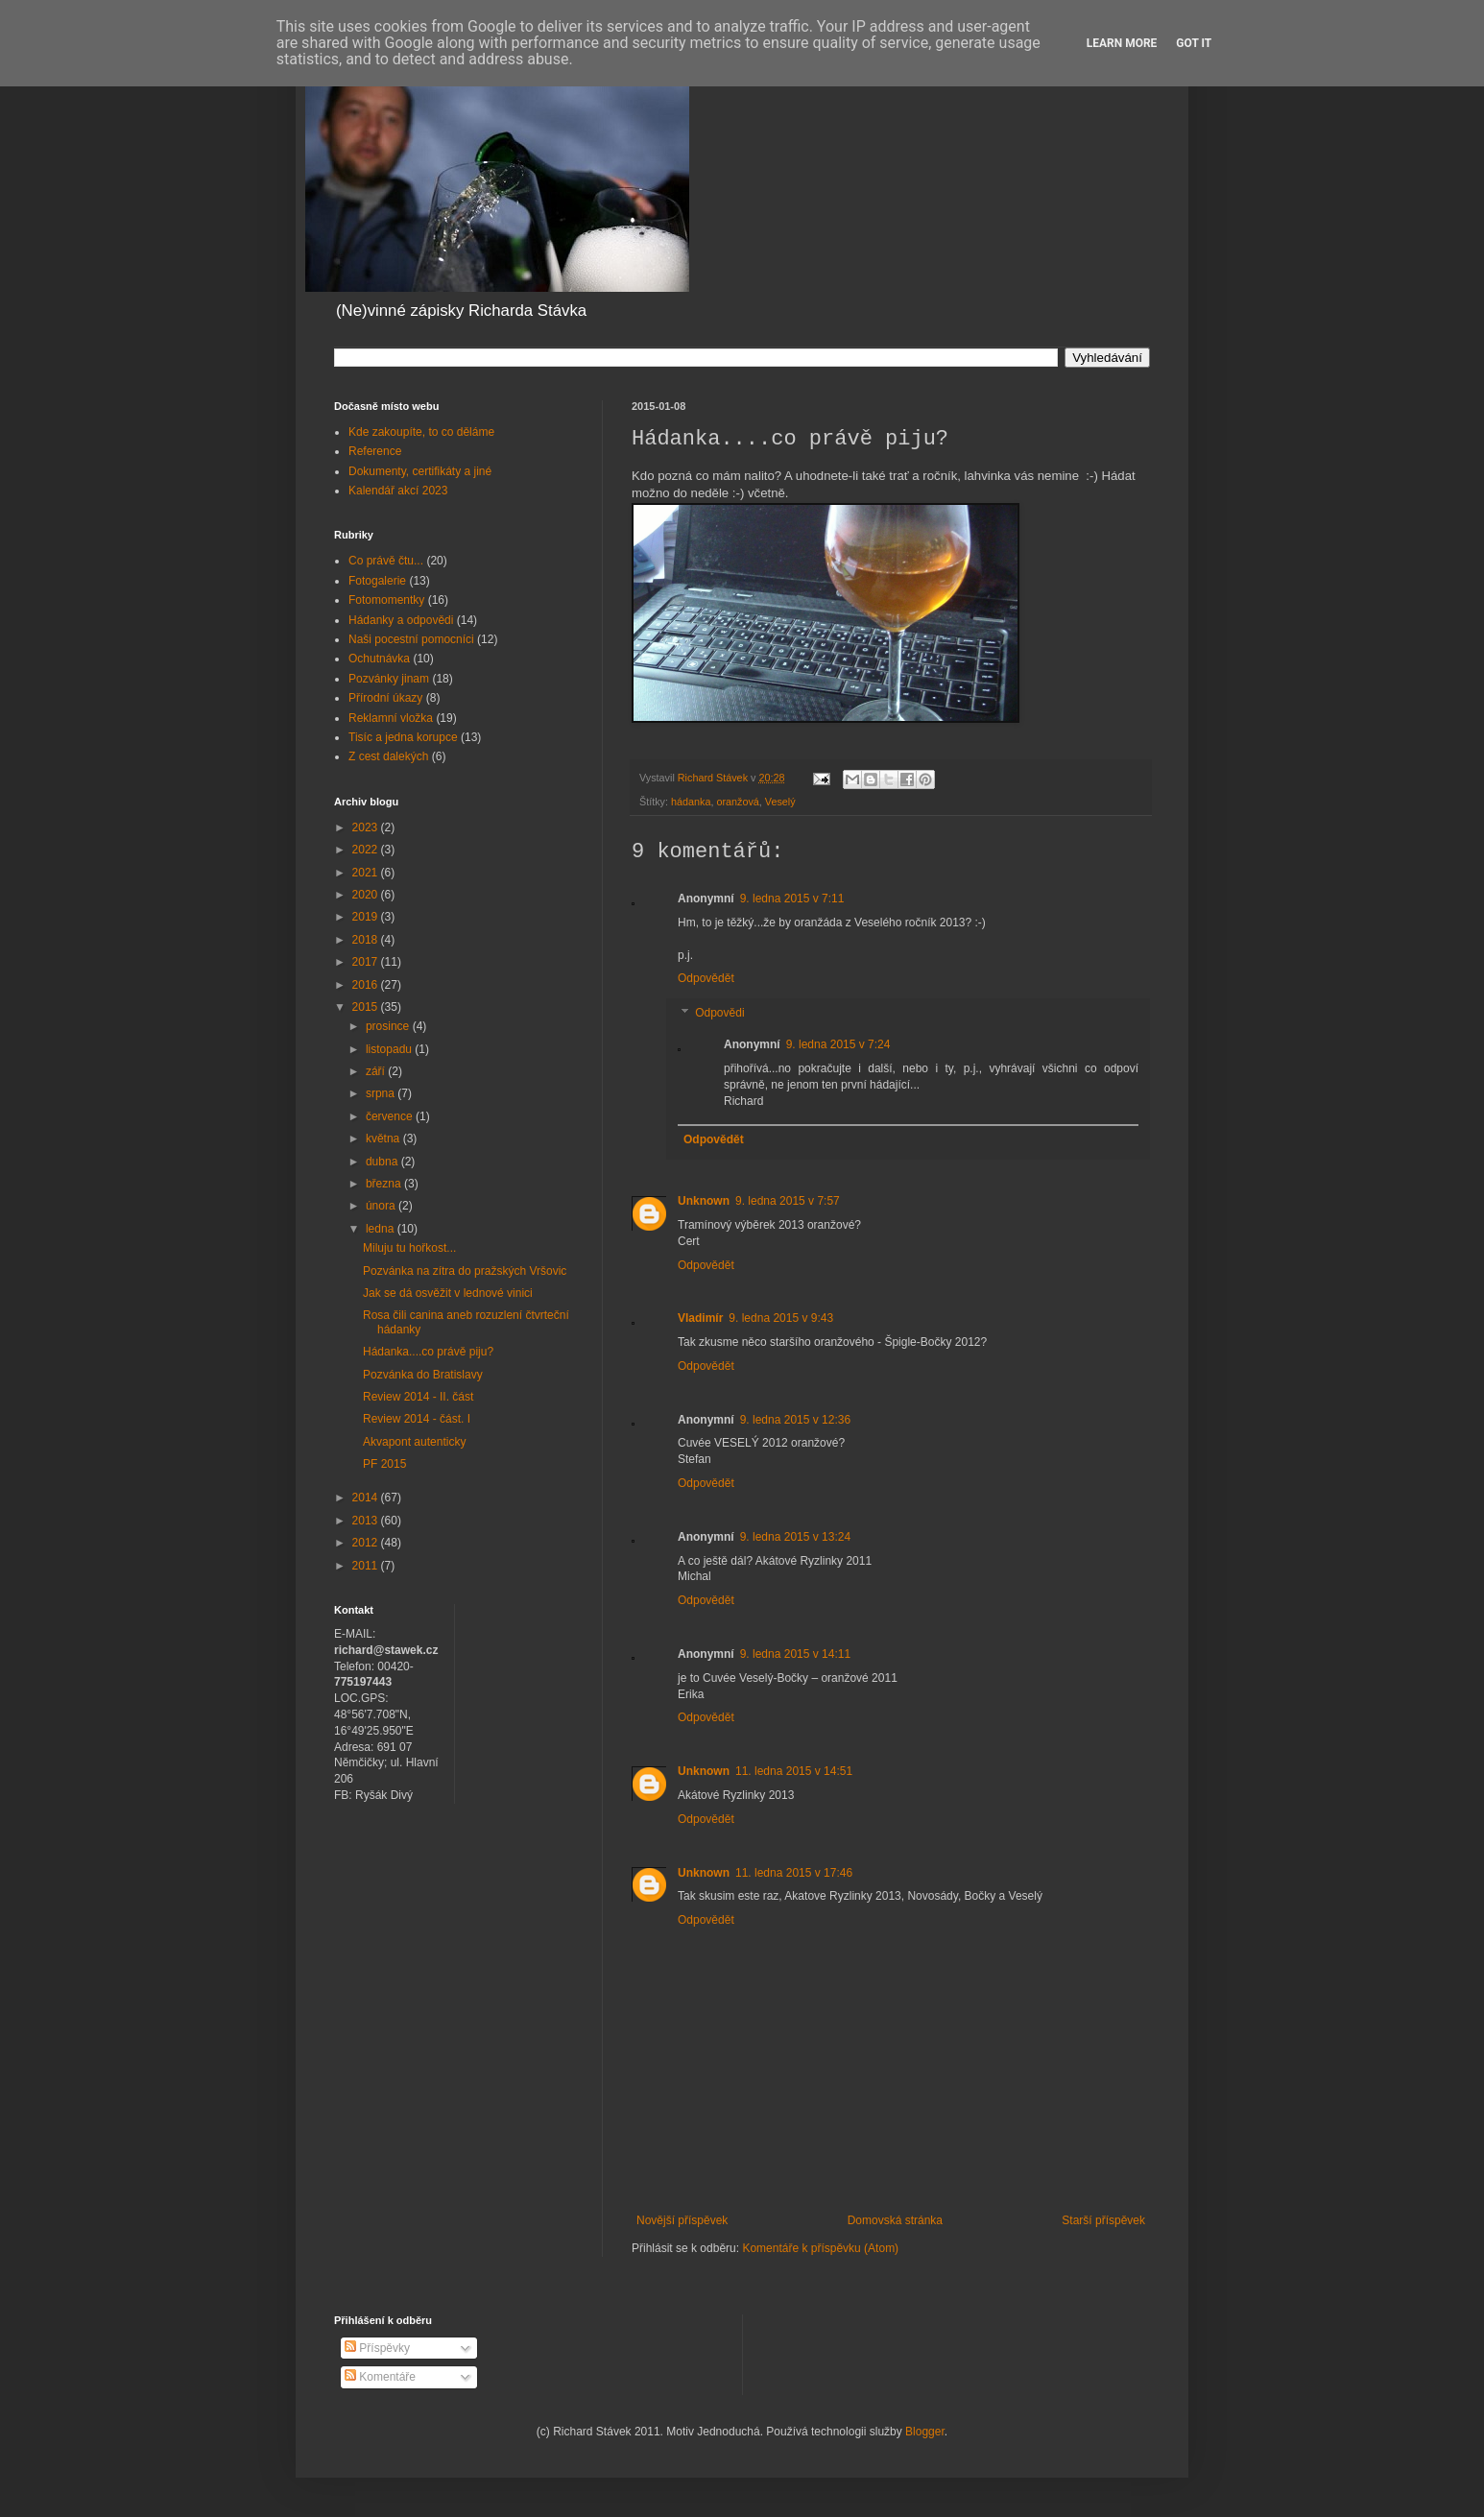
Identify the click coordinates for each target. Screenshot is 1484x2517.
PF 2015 (384, 1464)
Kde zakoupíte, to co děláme (421, 432)
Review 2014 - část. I (416, 1419)
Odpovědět (706, 978)
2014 (366, 1497)
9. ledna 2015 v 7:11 (792, 898)
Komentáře (380, 2377)
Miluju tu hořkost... (409, 1248)
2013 (366, 1520)
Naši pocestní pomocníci (411, 639)
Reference (374, 451)
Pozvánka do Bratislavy (423, 1374)
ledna (381, 1228)
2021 (366, 872)
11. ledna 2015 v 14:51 (793, 1771)
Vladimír (700, 1318)
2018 (366, 940)
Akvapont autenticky (414, 1442)
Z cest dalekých (388, 756)
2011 (366, 1565)
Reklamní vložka (390, 718)
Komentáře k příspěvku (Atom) (820, 2248)
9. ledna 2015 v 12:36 (795, 1419)
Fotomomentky (386, 600)
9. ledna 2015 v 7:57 (787, 1201)
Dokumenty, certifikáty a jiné (419, 471)
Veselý (780, 801)
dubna (383, 1161)
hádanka (690, 801)
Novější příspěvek (682, 2220)
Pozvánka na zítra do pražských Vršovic (464, 1271)
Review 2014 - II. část (418, 1396)
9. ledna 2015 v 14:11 (795, 1654)
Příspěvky (377, 2348)
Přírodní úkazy (385, 698)
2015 (366, 1007)
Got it (1193, 43)
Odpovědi (719, 1012)
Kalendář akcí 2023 (397, 490)
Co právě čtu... (385, 560)
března (385, 1183)
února (382, 1205)
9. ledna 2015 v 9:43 (781, 1318)
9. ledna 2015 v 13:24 (795, 1537)
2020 (366, 894)
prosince (389, 1026)
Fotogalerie (377, 580)
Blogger (925, 2431)
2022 (366, 849)
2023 (366, 827)
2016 (366, 985)
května (384, 1138)
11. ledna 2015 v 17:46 (793, 1873)
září (377, 1071)
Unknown (704, 1201)
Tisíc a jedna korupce (403, 737)
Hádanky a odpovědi (400, 620)
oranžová (737, 801)
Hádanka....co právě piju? (428, 1351)
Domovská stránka (895, 2220)
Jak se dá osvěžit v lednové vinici (448, 1293)
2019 (366, 916)
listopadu (390, 1049)
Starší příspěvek (1103, 2220)
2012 (366, 1542)
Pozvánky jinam (388, 678)
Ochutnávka (379, 658)
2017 (366, 962)
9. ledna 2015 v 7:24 (838, 1044)
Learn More (1122, 43)
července (391, 1116)
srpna (381, 1093)
